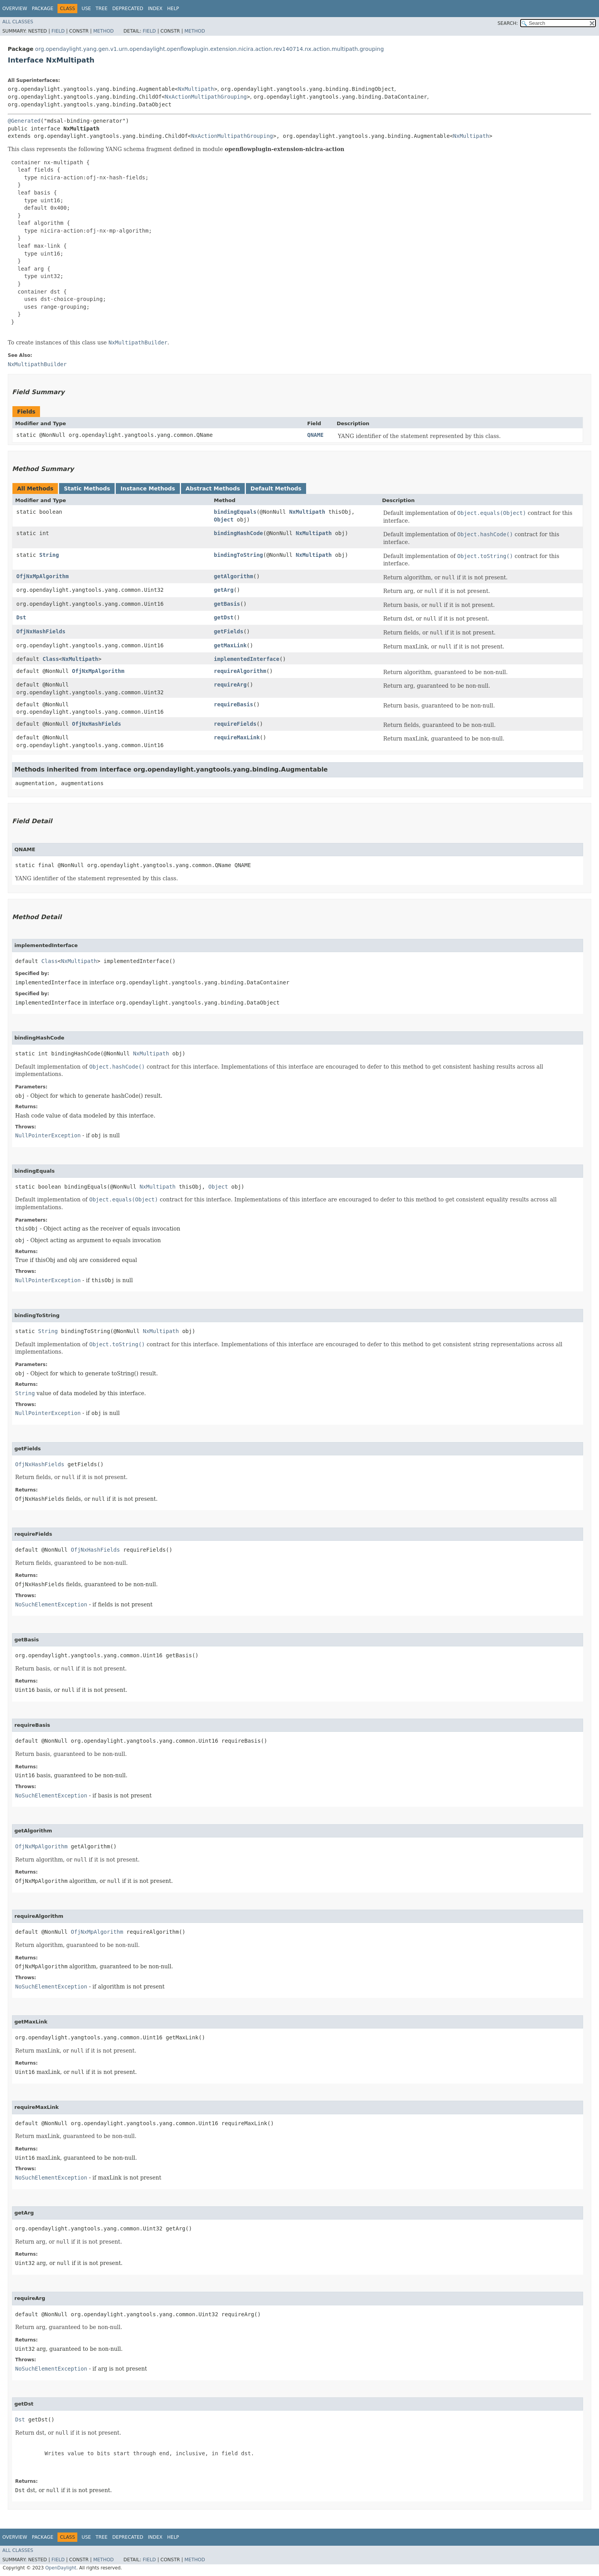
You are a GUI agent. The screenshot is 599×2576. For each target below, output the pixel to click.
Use (86, 8)
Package (42, 8)
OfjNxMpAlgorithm (42, 576)
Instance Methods (147, 488)
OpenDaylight (60, 2568)
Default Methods (276, 488)
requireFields (235, 724)
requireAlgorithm (240, 671)
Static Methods (87, 488)
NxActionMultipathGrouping (206, 97)
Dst (21, 617)
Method (103, 31)
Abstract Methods (213, 488)
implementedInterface (247, 659)
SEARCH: (508, 23)
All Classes (17, 21)
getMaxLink (230, 645)
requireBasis (233, 704)
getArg (224, 590)
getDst (224, 617)
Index (155, 8)
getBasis (227, 604)
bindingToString (238, 555)
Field (57, 31)
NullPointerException (48, 1135)
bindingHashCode (238, 533)
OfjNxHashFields (40, 631)
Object (224, 519)
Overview (14, 8)
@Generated (24, 121)
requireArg (230, 684)
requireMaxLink (237, 737)
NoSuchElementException (51, 1604)
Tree (102, 8)
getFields (229, 631)
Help (173, 8)
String (49, 555)
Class (50, 659)
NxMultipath (196, 89)
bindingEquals (235, 512)
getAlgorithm (233, 576)
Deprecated (127, 8)
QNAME (315, 435)
